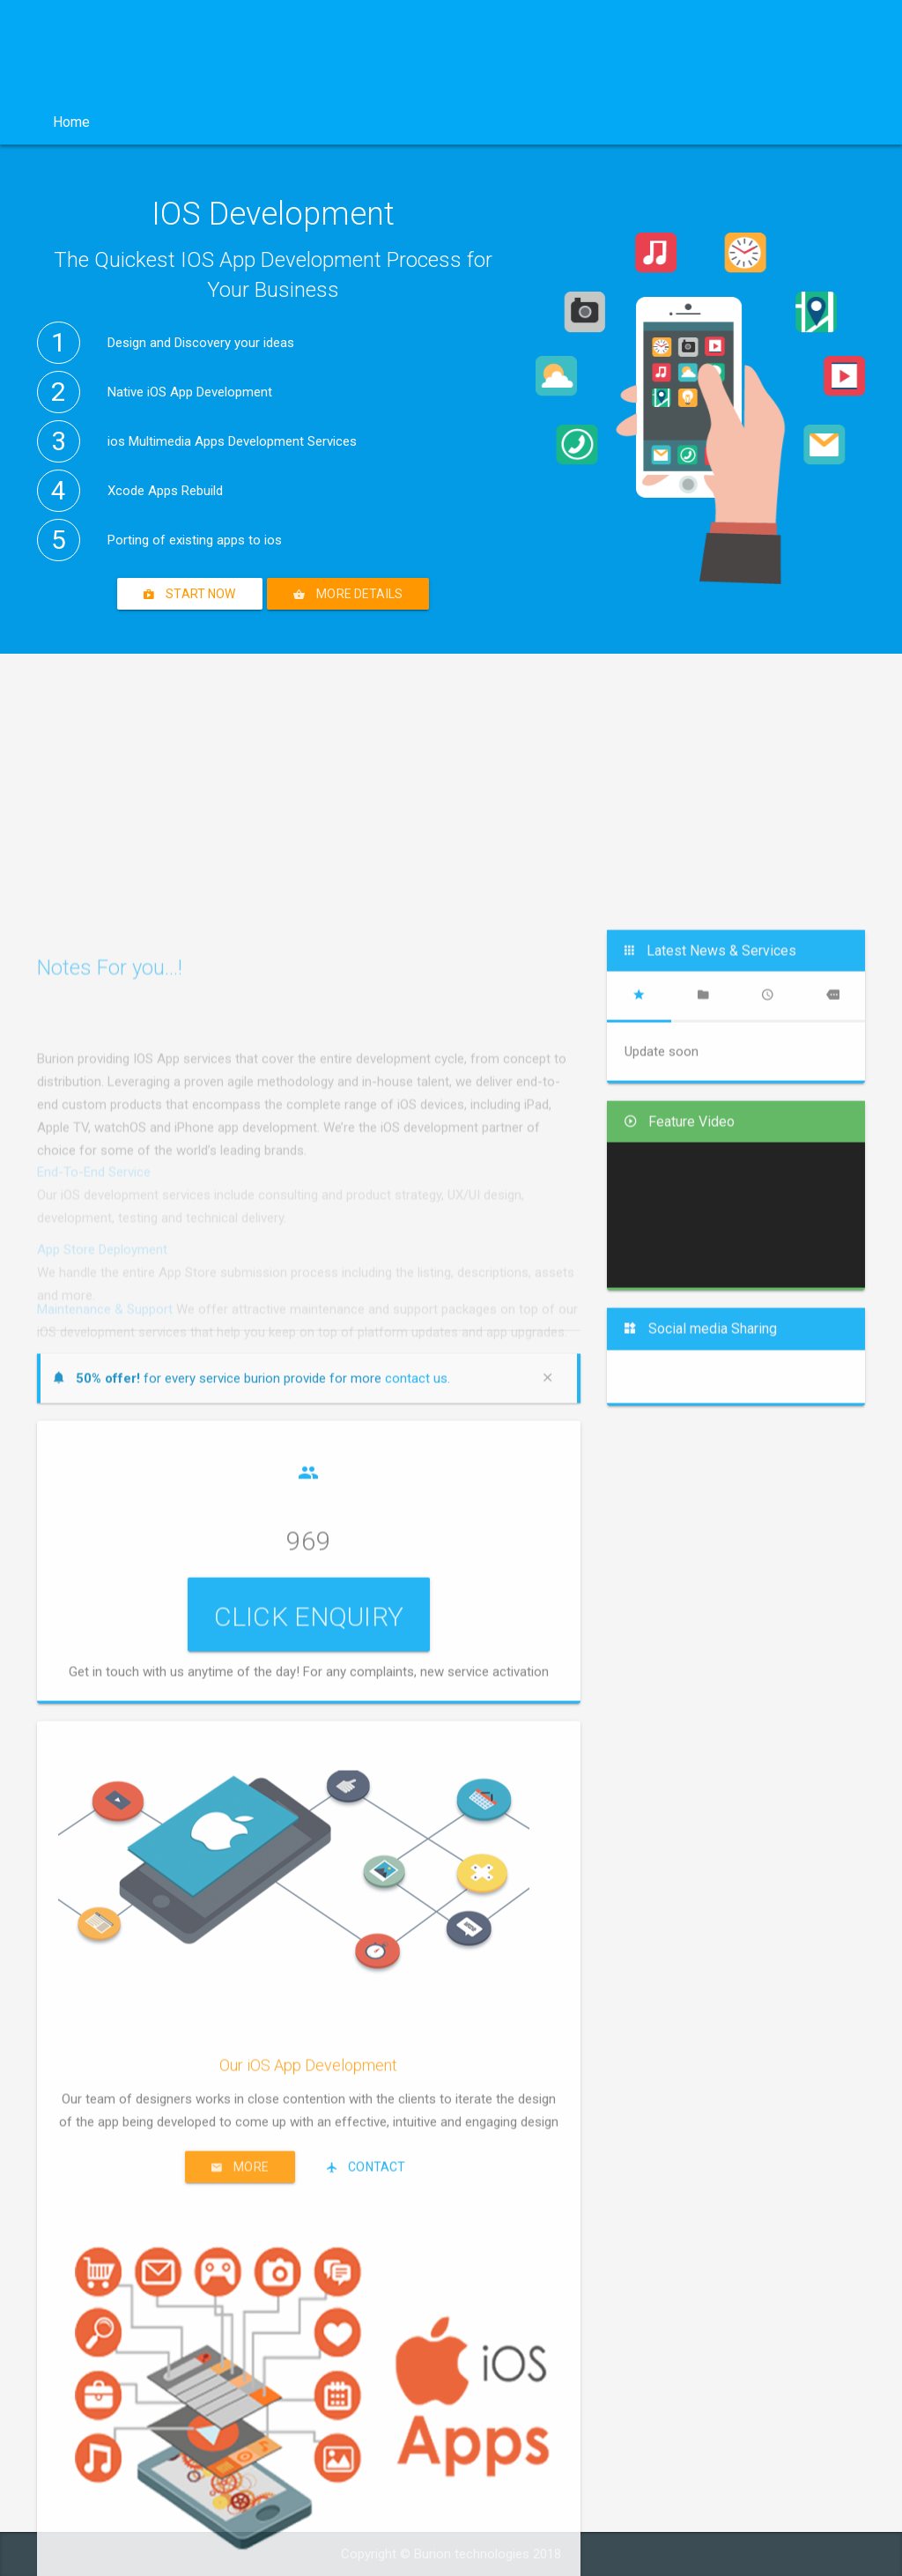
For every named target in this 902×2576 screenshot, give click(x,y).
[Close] (551, 2024)
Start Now (190, 594)
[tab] (639, 1643)
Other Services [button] (481, 122)
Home (71, 122)
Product (363, 122)
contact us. (417, 2025)
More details (348, 594)
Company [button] (159, 122)
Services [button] (263, 122)
